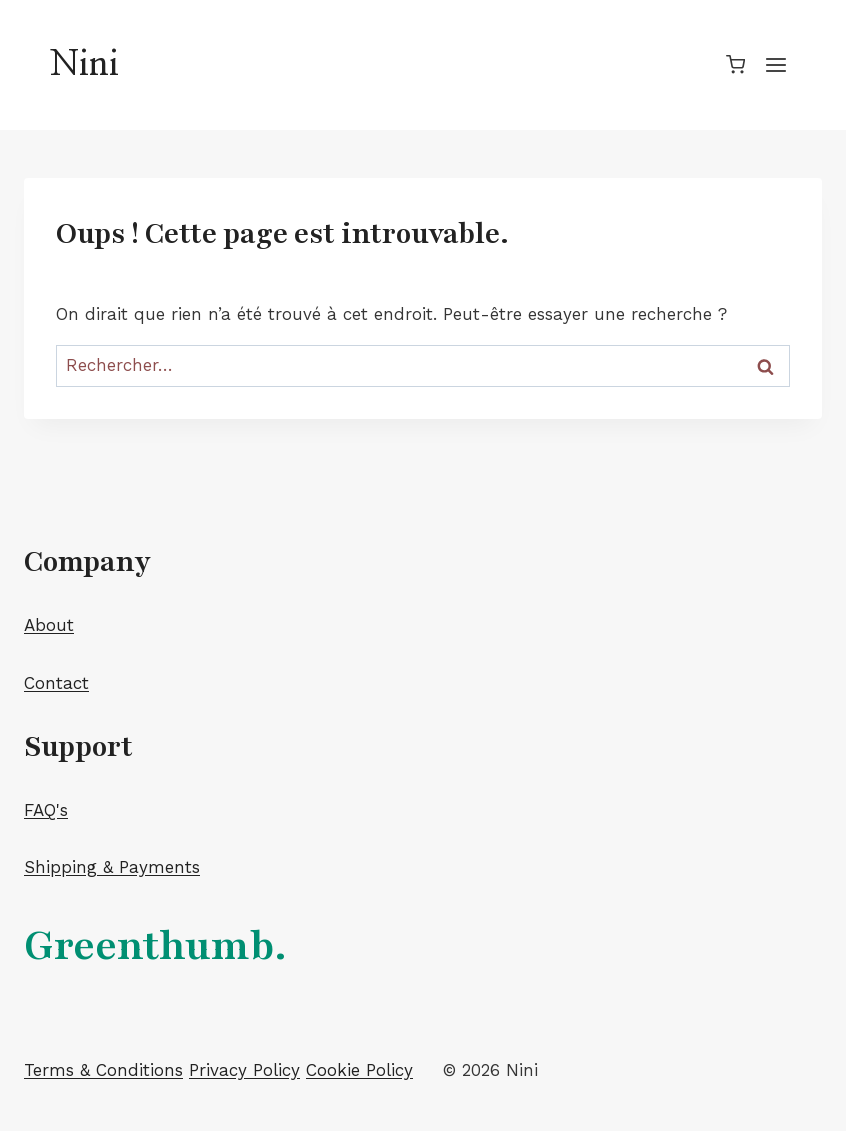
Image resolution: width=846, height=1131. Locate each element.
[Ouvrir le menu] (775, 64)
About (49, 625)
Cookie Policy (359, 1070)
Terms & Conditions (103, 1070)
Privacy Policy (244, 1070)
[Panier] (735, 64)
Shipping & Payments (112, 867)
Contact (56, 683)
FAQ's (46, 810)
